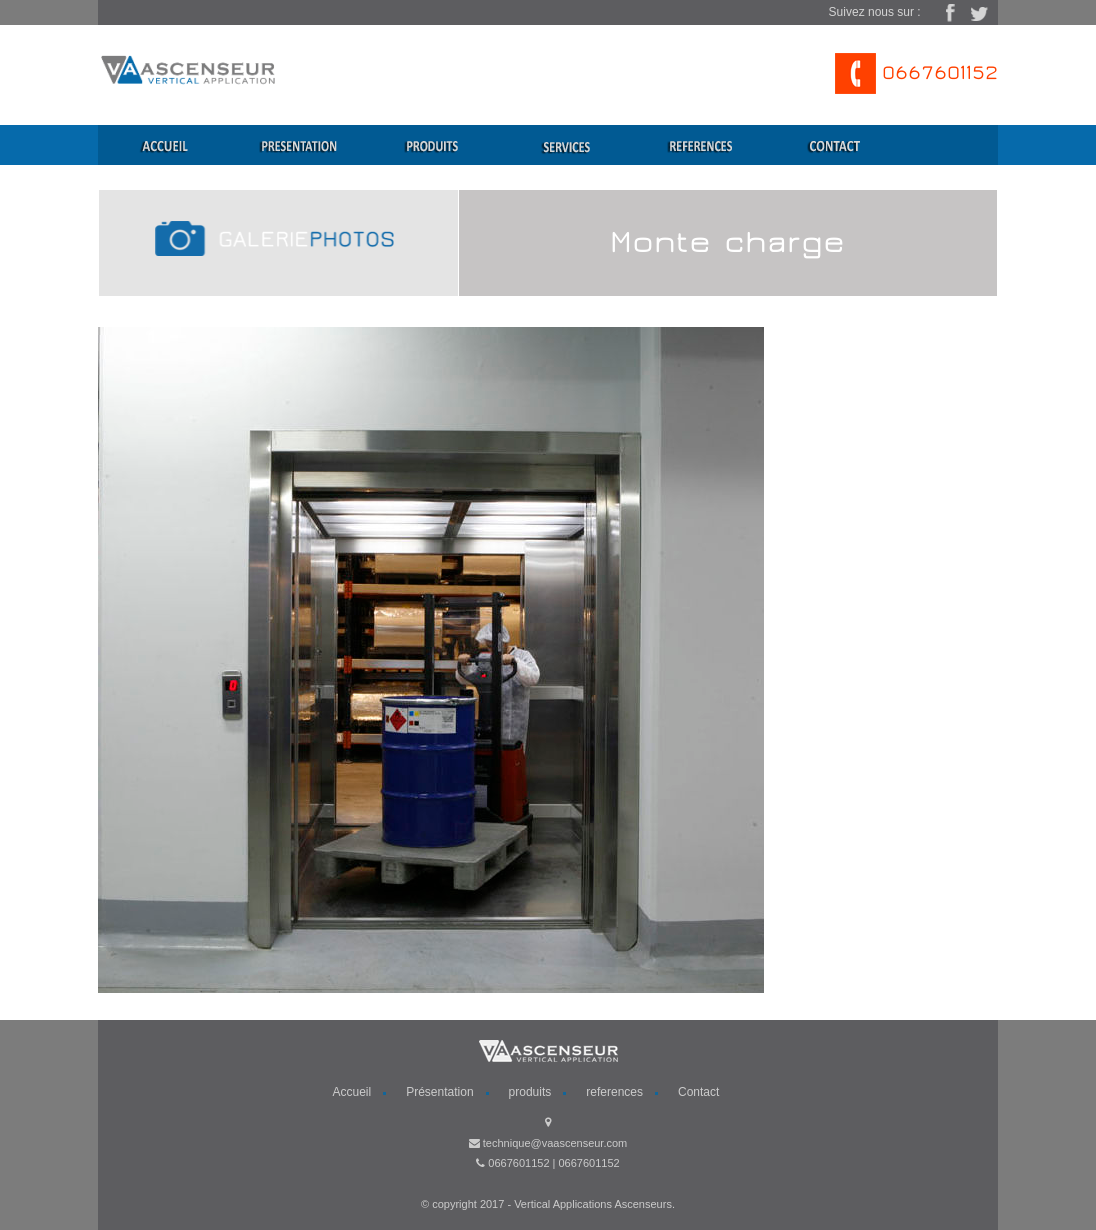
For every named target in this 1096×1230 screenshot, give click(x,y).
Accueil (352, 1092)
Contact (698, 1092)
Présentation (439, 1092)
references (614, 1092)
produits (530, 1092)
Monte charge (727, 242)
